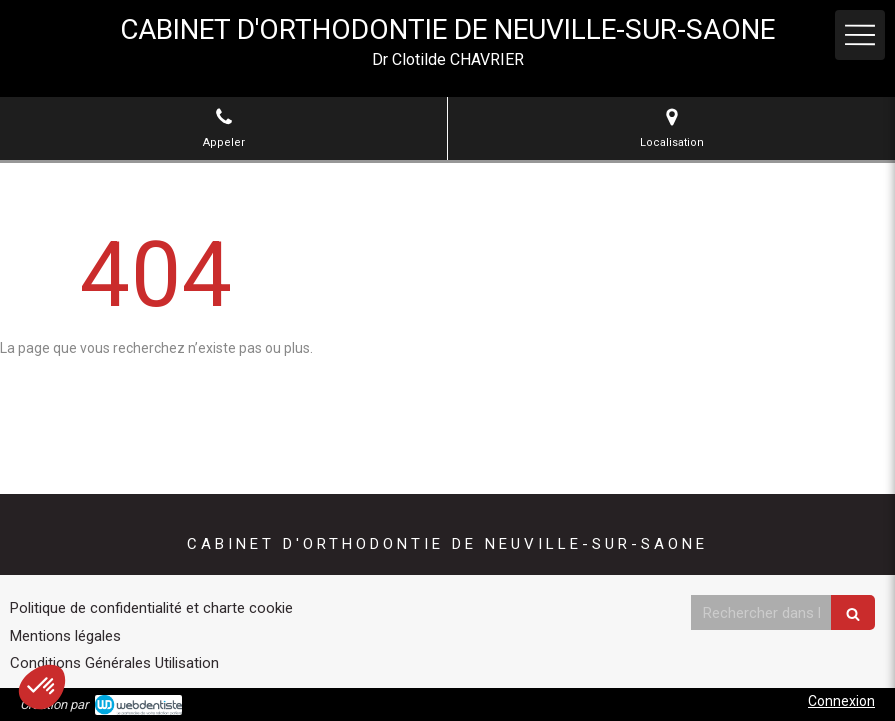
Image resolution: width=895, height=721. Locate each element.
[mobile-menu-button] (860, 35)
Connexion (841, 701)
